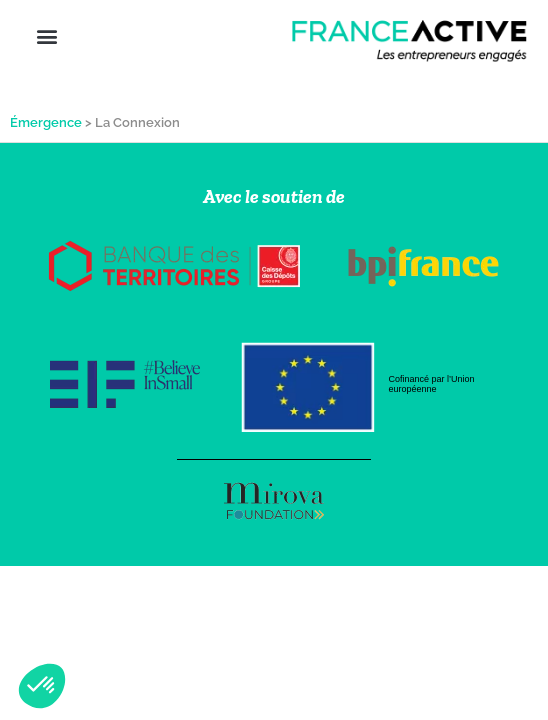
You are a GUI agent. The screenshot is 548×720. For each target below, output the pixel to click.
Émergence (46, 122)
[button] (46, 35)
